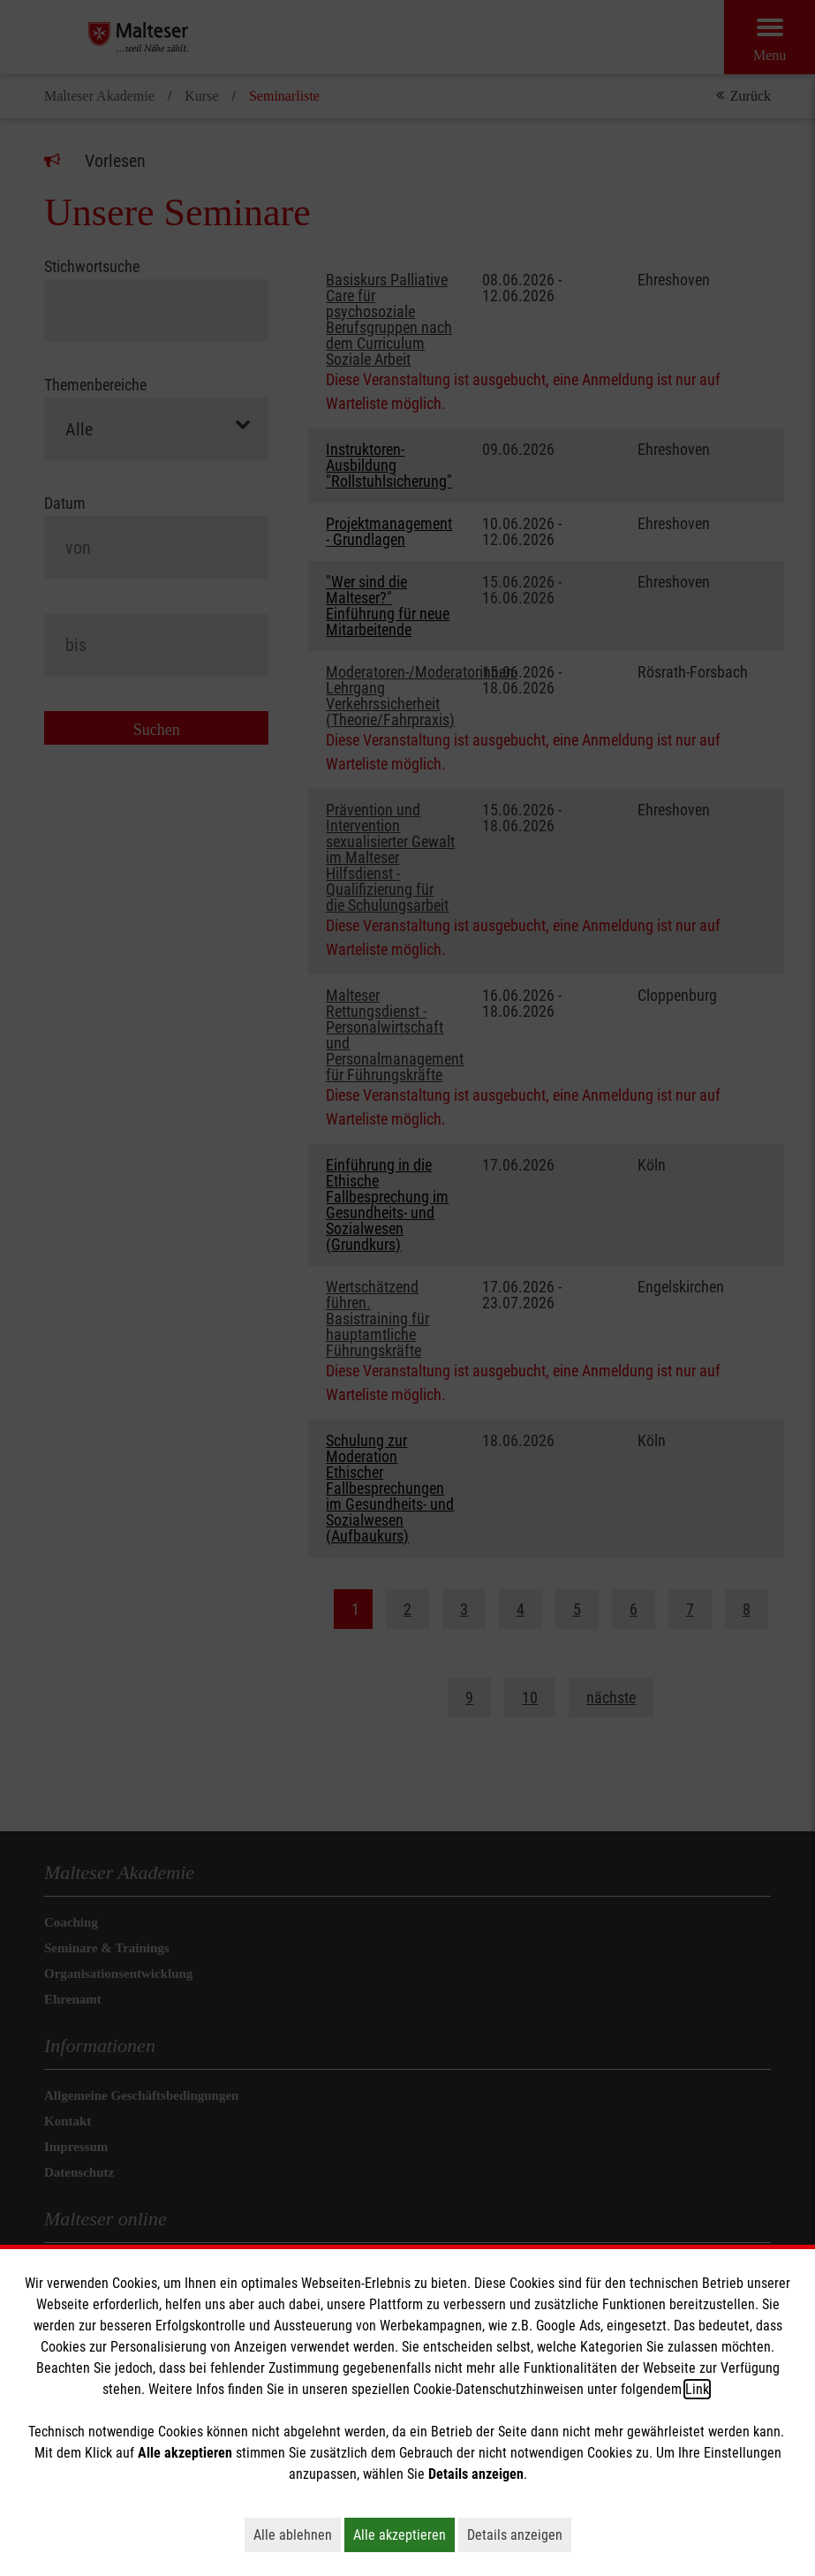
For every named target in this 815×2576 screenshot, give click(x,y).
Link (697, 2389)
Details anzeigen (519, 2534)
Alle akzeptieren (404, 2534)
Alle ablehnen (297, 2534)
